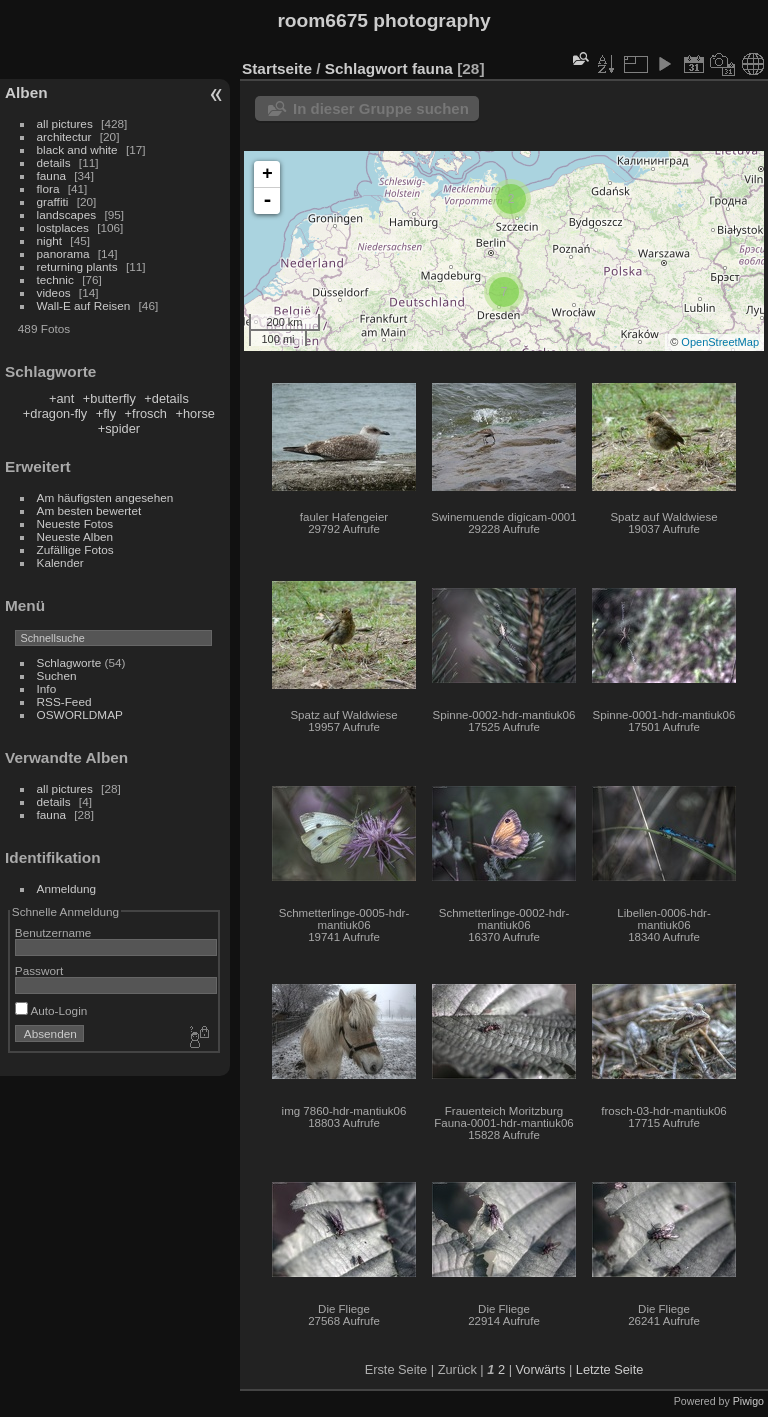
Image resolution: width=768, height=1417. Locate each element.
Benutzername (53, 932)
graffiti (53, 201)
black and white (77, 149)
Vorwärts (541, 1369)
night (50, 240)
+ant (61, 398)
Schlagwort (366, 68)
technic (55, 279)
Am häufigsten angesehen (105, 497)
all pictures (65, 123)
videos (54, 292)
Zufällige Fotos (75, 549)
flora (48, 188)
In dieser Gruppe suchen (381, 108)
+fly (106, 413)
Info (47, 688)
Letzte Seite (610, 1369)
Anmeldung (67, 888)
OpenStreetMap (720, 342)
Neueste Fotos (75, 523)
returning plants (77, 266)
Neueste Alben (75, 536)
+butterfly (109, 398)
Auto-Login (51, 1010)
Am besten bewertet (89, 510)
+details (166, 398)
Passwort (39, 970)
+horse (195, 413)
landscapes (67, 214)
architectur (64, 136)
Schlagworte (69, 662)
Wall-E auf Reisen (84, 305)
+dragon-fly (55, 413)
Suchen (57, 675)
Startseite (277, 68)
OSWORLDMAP (80, 714)
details (54, 162)
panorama (63, 253)
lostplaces (63, 227)
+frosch (146, 413)
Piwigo (748, 1401)
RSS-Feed (64, 701)
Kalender (60, 562)
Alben (26, 92)
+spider (119, 428)
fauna (51, 175)
